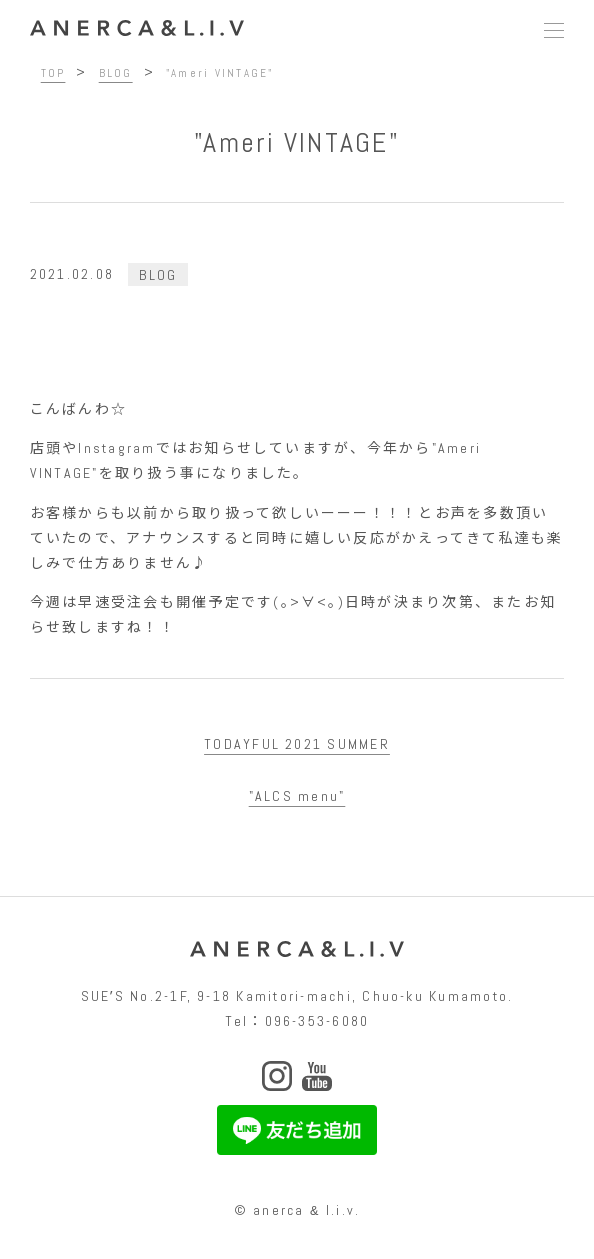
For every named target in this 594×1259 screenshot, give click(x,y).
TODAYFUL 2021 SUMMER (297, 744)
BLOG (158, 274)
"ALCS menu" (297, 796)
